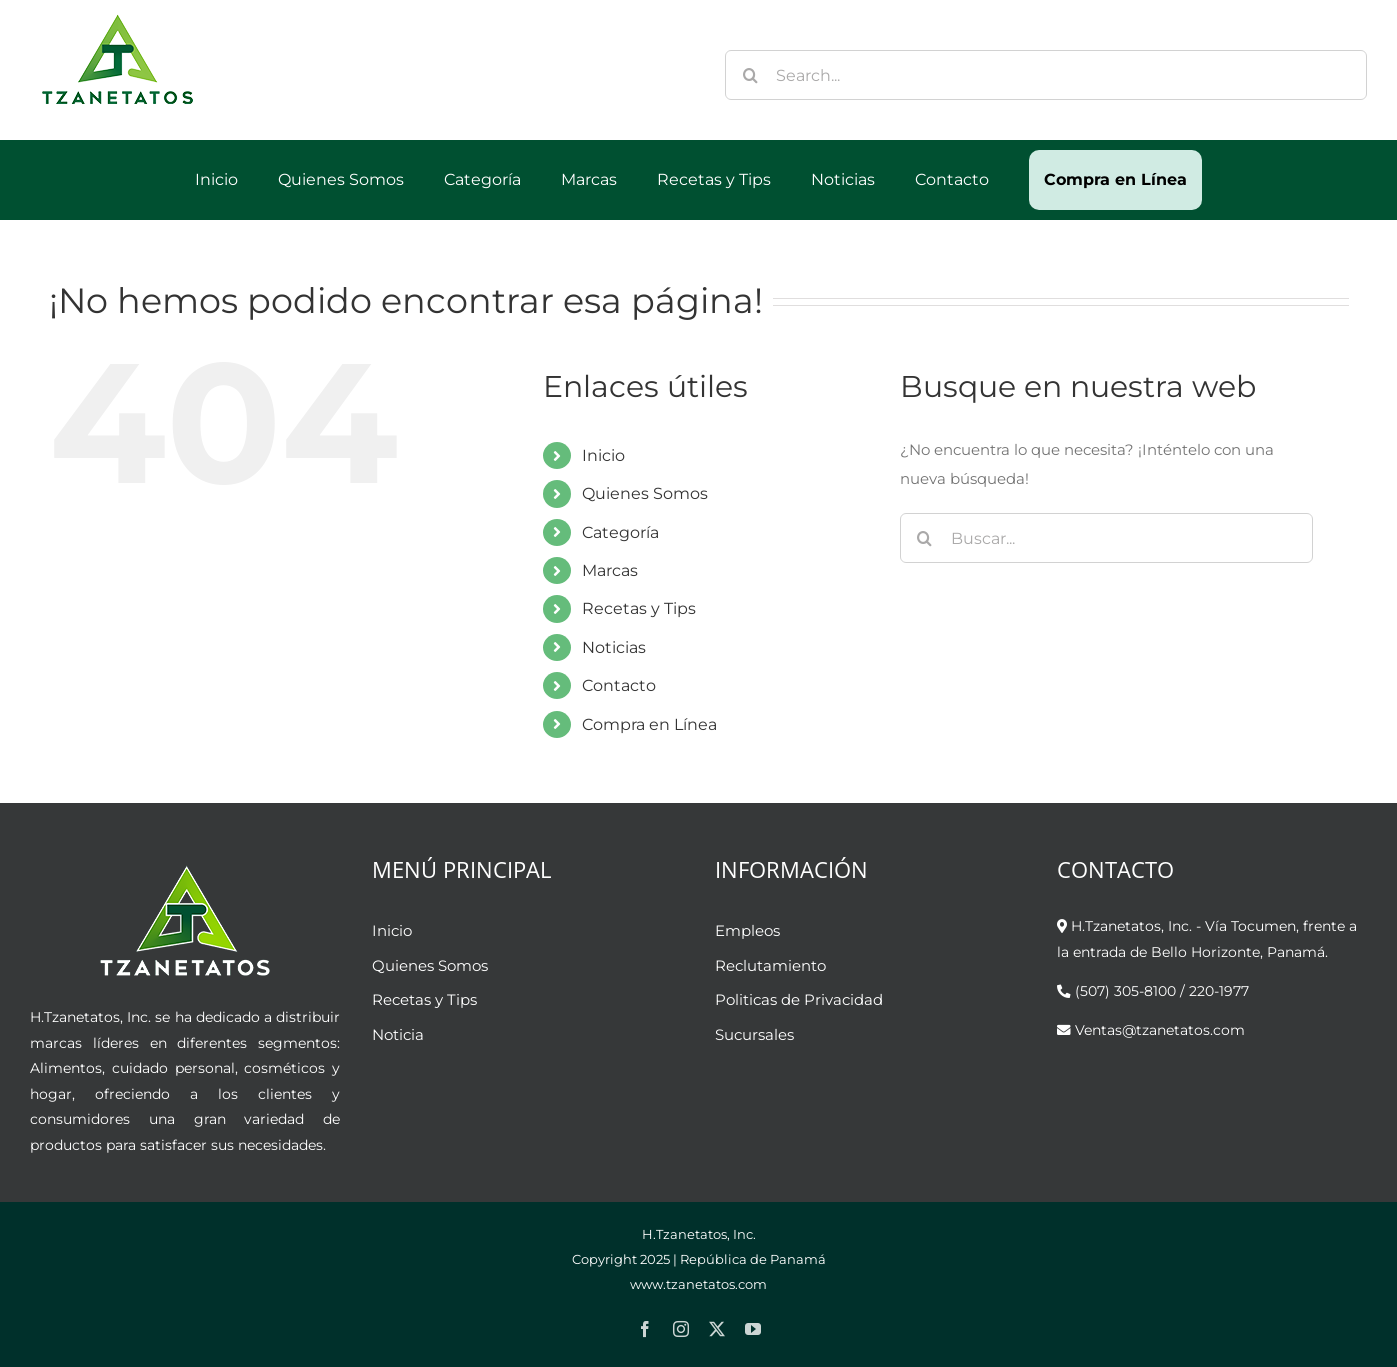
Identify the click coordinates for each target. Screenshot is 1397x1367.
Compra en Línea (649, 724)
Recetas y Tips (639, 608)
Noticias (614, 647)
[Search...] (1046, 75)
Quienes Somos (645, 493)
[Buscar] (750, 75)
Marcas (610, 570)
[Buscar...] (1106, 538)
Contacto (619, 685)
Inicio (603, 455)
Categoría (620, 532)
